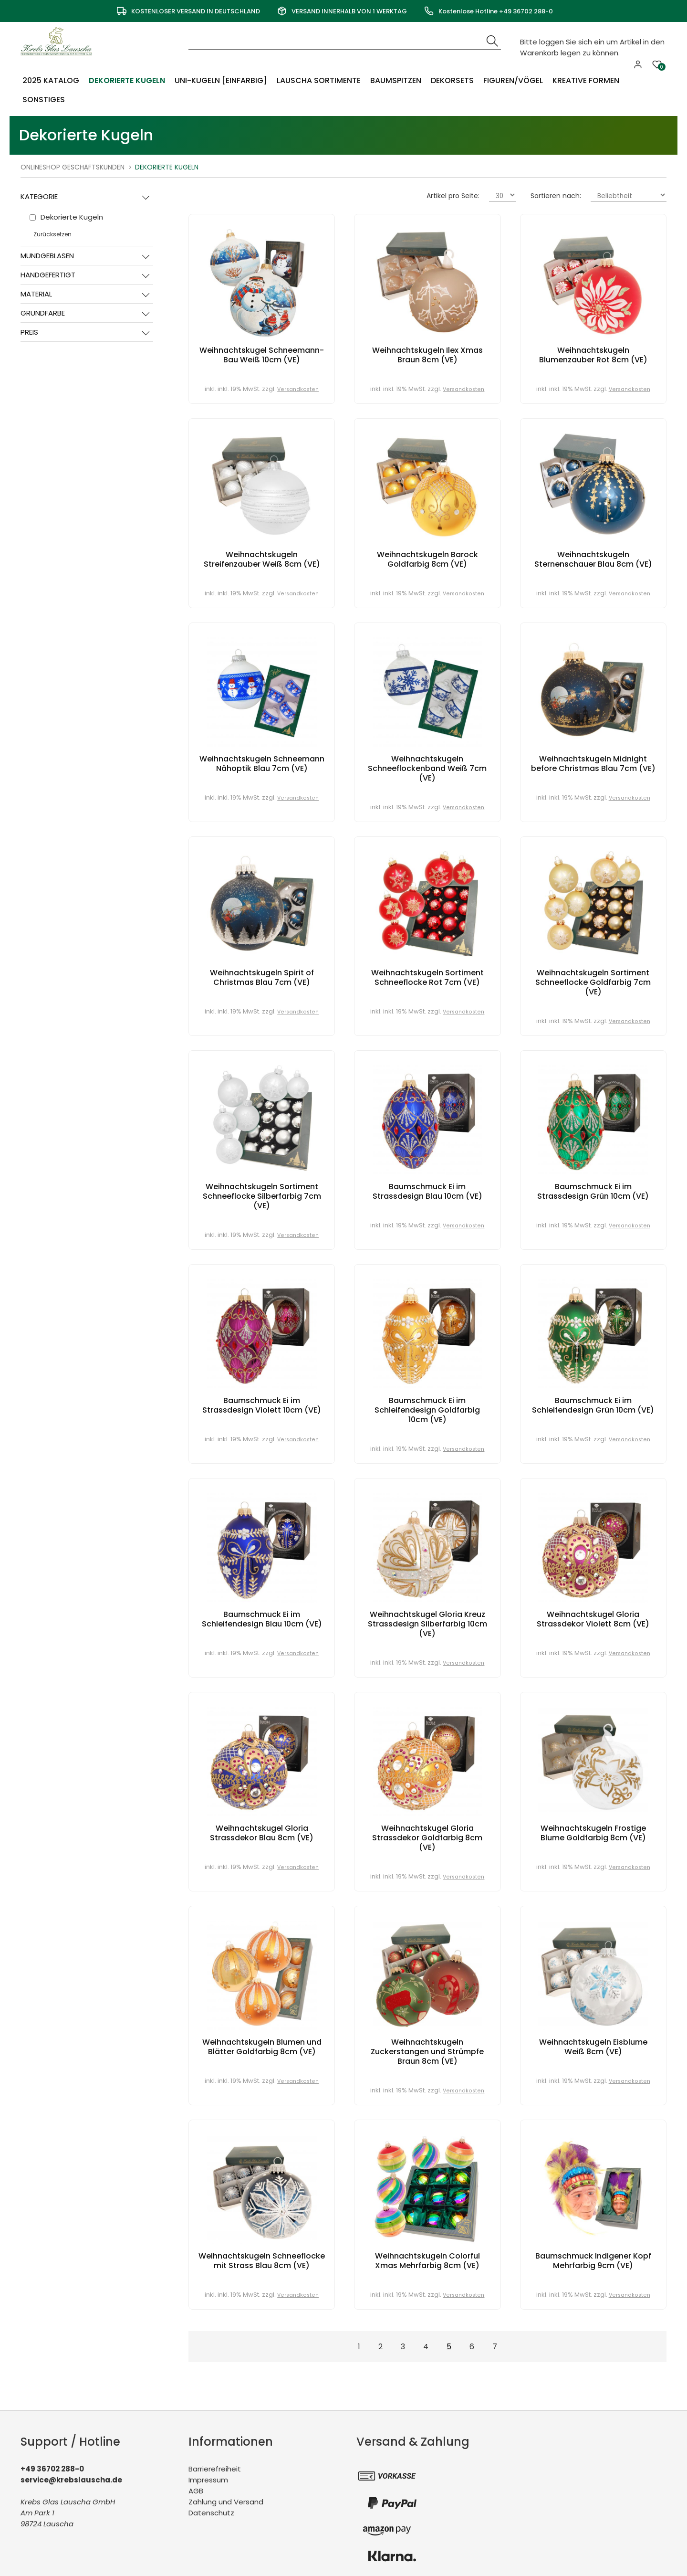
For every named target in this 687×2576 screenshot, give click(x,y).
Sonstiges (43, 99)
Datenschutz (211, 2513)
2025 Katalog (50, 80)
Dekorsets (450, 80)
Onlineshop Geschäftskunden (73, 167)
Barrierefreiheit (214, 2469)
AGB (195, 2491)
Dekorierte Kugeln (126, 80)
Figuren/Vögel (511, 80)
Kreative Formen (584, 80)
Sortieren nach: (556, 196)
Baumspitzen (393, 80)
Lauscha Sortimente (317, 80)
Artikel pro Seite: (453, 196)
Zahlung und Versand (225, 2502)
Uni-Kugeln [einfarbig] (219, 80)
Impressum (208, 2480)
